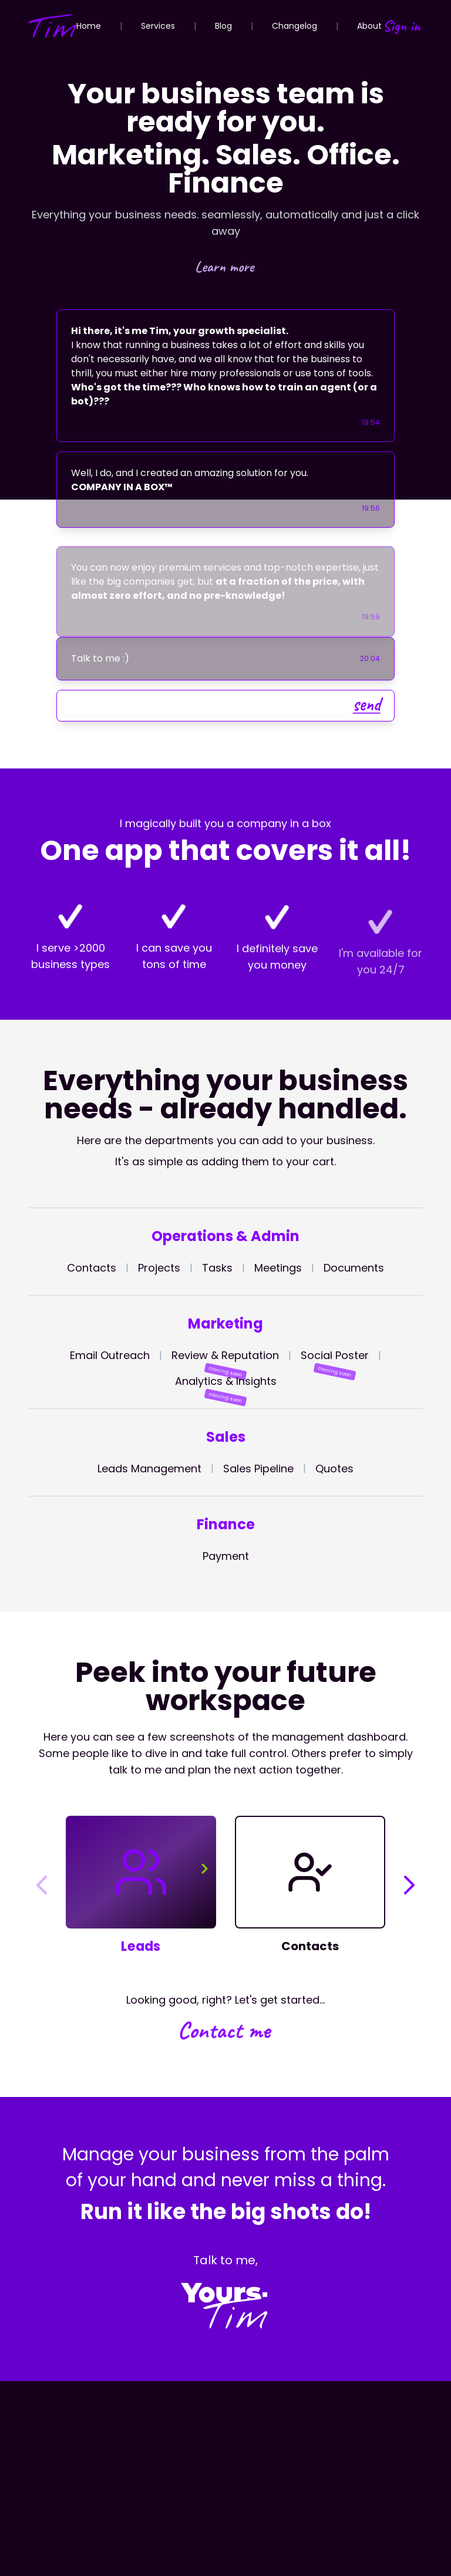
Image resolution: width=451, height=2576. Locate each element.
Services (158, 26)
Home (88, 26)
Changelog (294, 26)
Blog (223, 26)
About (369, 26)
